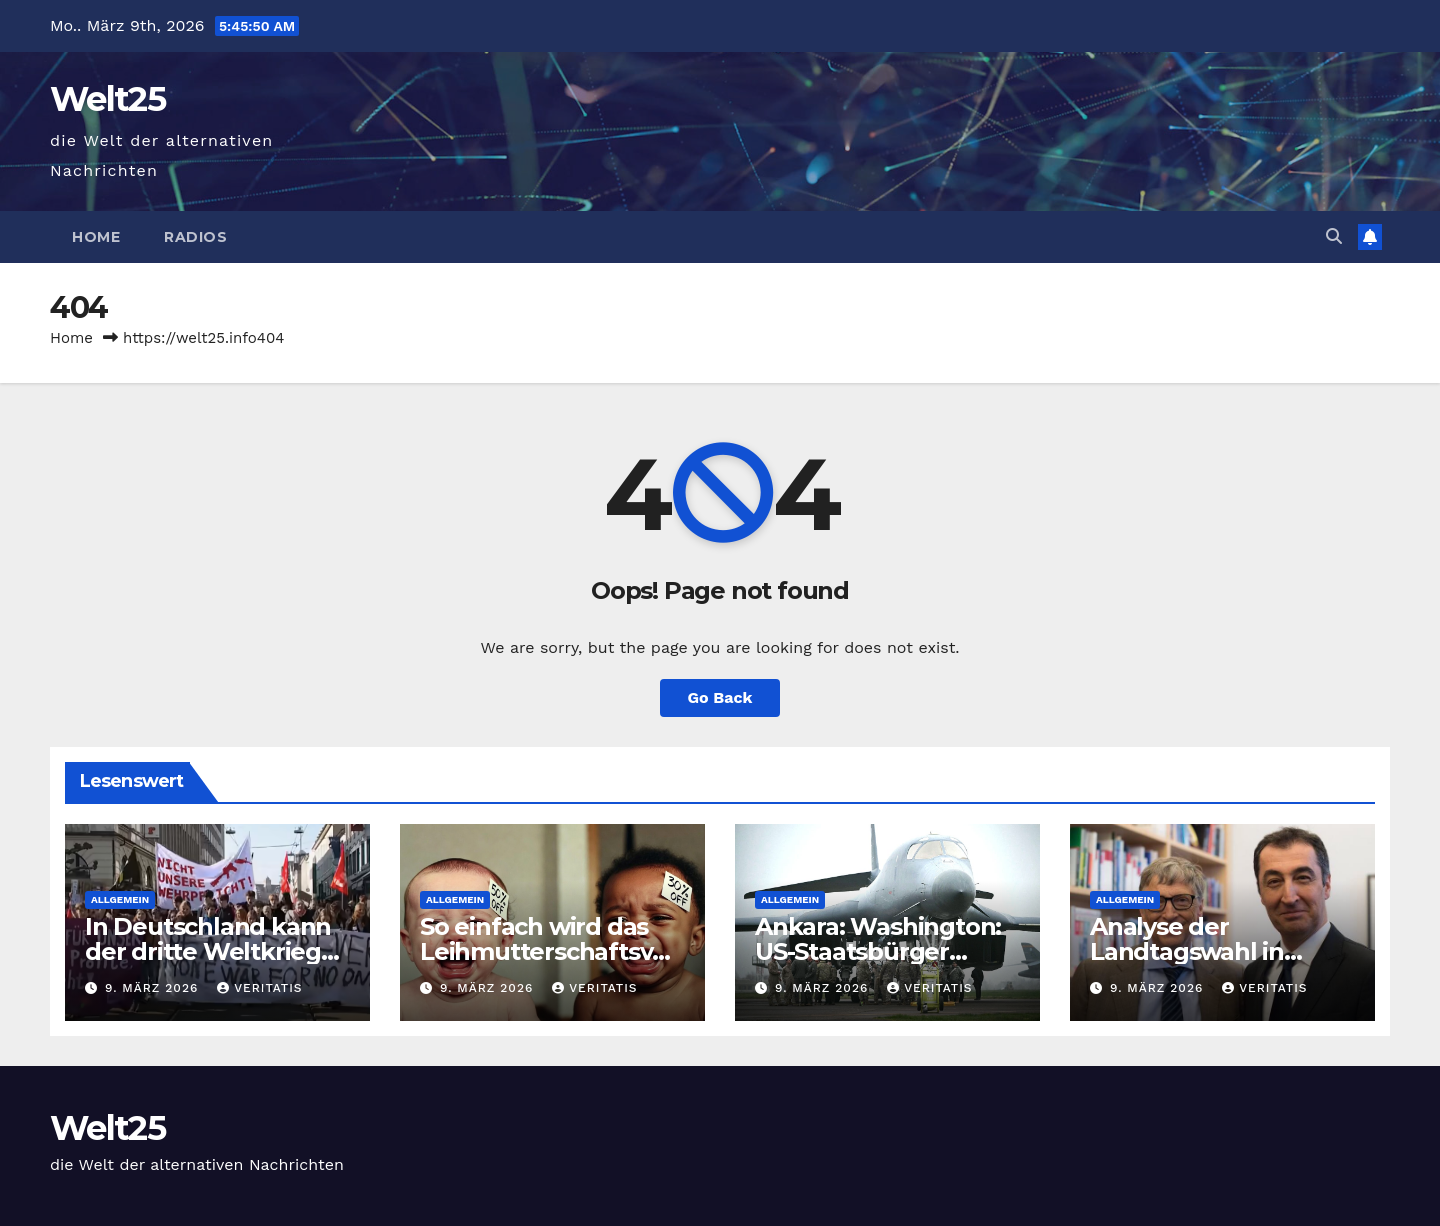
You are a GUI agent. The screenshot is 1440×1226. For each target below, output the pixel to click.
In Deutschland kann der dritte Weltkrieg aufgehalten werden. (210, 951)
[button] (1334, 236)
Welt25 (107, 99)
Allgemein (120, 899)
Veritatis (259, 988)
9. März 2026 (154, 988)
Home (96, 237)
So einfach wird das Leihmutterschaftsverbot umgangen (548, 951)
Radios (195, 237)
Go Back (720, 697)
